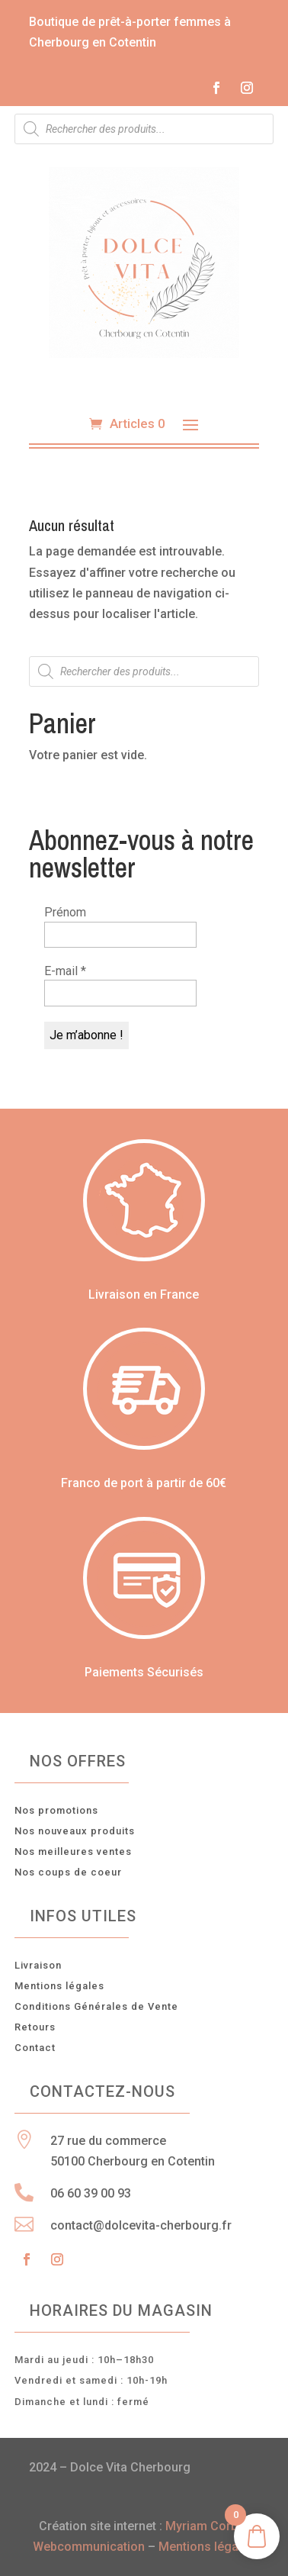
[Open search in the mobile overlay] (144, 129)
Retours (35, 2027)
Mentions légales (59, 1986)
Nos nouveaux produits (74, 1831)
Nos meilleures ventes (73, 1851)
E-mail (65, 971)
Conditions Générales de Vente (96, 2006)
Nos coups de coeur (68, 1872)
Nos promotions (56, 1810)
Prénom (65, 912)
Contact (35, 2047)
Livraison (38, 1965)
